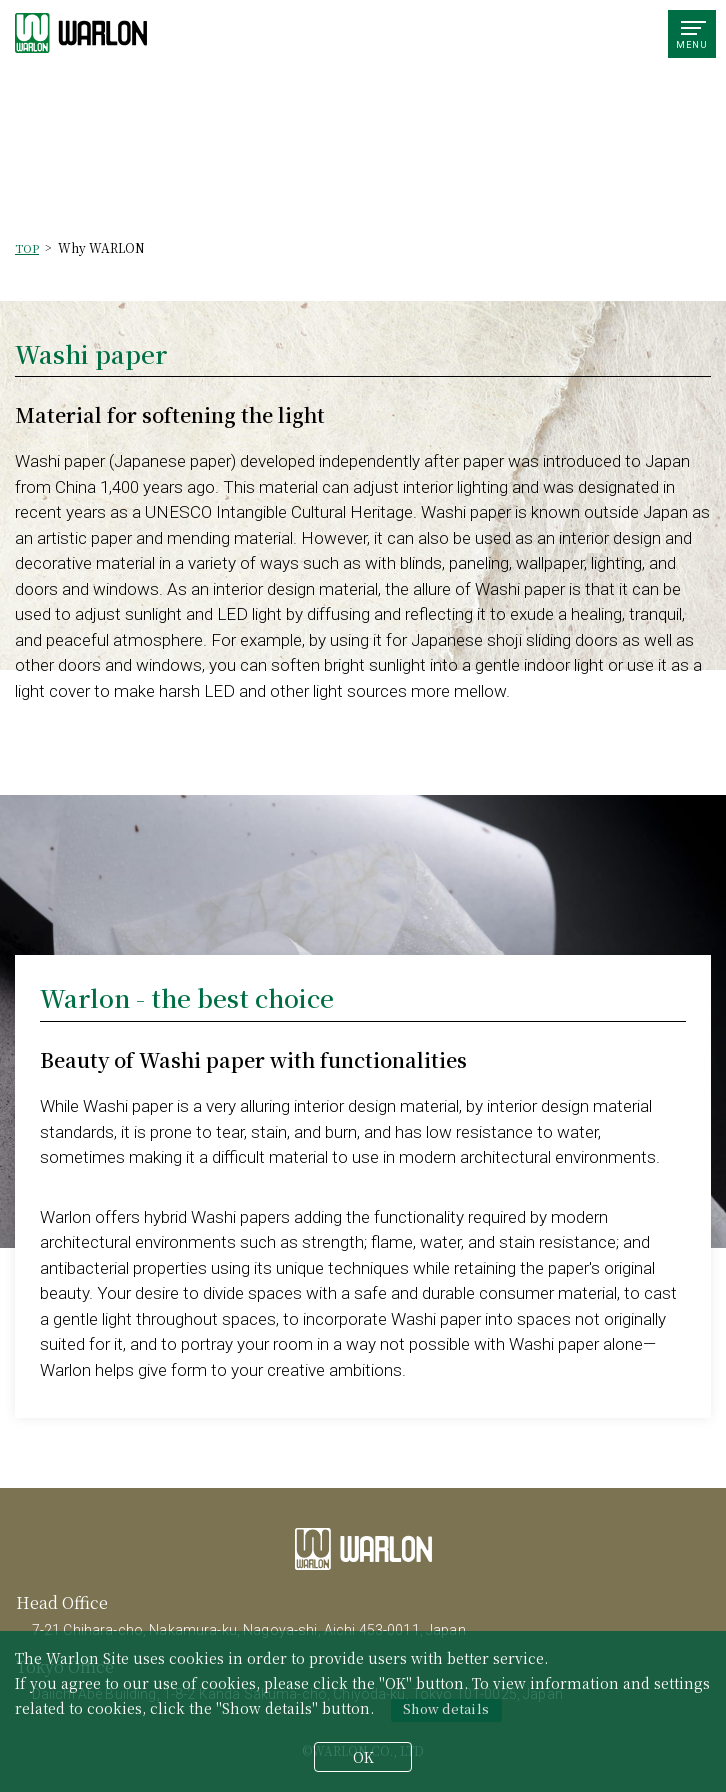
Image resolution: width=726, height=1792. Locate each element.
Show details (446, 1708)
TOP (27, 248)
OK (363, 1757)
